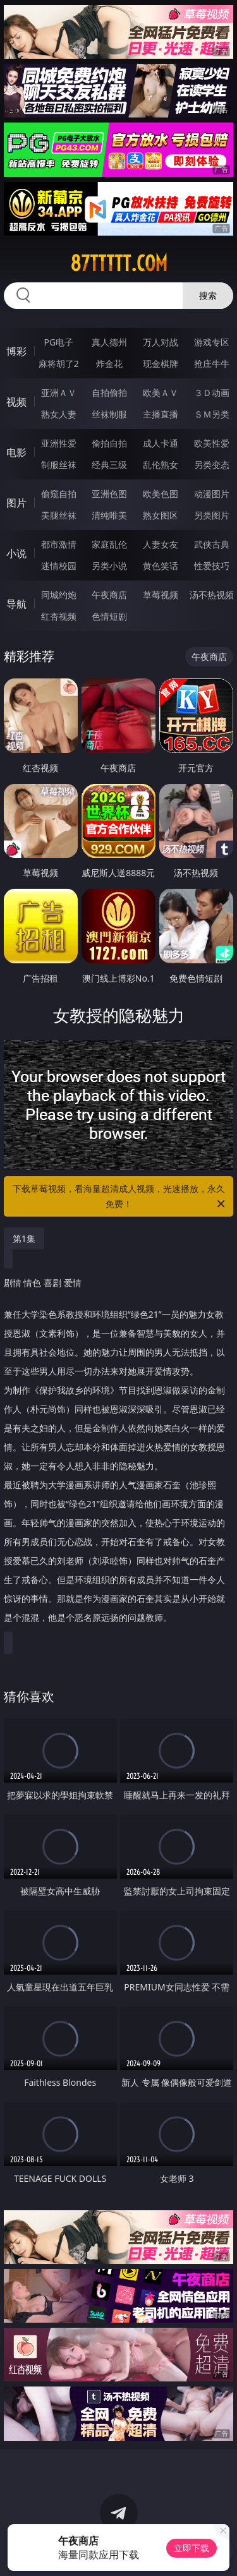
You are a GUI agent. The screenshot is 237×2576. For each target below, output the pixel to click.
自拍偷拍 (109, 393)
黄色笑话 (160, 566)
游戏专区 (211, 342)
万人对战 (160, 342)
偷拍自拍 (109, 443)
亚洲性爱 (58, 443)
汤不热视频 (212, 595)
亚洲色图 (109, 494)
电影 (16, 452)
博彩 (16, 351)
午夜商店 (109, 595)
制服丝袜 (58, 465)
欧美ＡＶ (160, 393)
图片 (16, 503)
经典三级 (109, 465)
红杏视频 (58, 616)
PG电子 (58, 342)
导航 (16, 604)
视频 (16, 402)
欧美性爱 (211, 443)
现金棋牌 (160, 364)
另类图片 (211, 515)
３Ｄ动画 (211, 393)
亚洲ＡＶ (58, 393)
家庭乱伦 (109, 544)
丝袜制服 (109, 414)
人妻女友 (160, 544)
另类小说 (109, 566)
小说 (16, 553)
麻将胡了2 (59, 364)
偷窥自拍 (58, 494)
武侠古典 (211, 544)
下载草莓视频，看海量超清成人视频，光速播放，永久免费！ (120, 1197)
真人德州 (109, 342)
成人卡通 (160, 443)
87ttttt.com (118, 263)
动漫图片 (211, 494)
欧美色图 (160, 494)
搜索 (208, 295)
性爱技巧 (211, 566)
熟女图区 (160, 515)
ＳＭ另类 (211, 414)
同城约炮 (58, 595)
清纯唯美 (109, 515)
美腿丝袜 (58, 515)
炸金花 (109, 364)
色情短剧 (109, 616)
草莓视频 (160, 595)
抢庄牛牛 (211, 364)
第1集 (24, 1238)
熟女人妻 (58, 414)
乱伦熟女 (160, 465)
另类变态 (211, 465)
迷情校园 (58, 566)
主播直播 (160, 414)
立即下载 (191, 2548)
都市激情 (58, 544)
